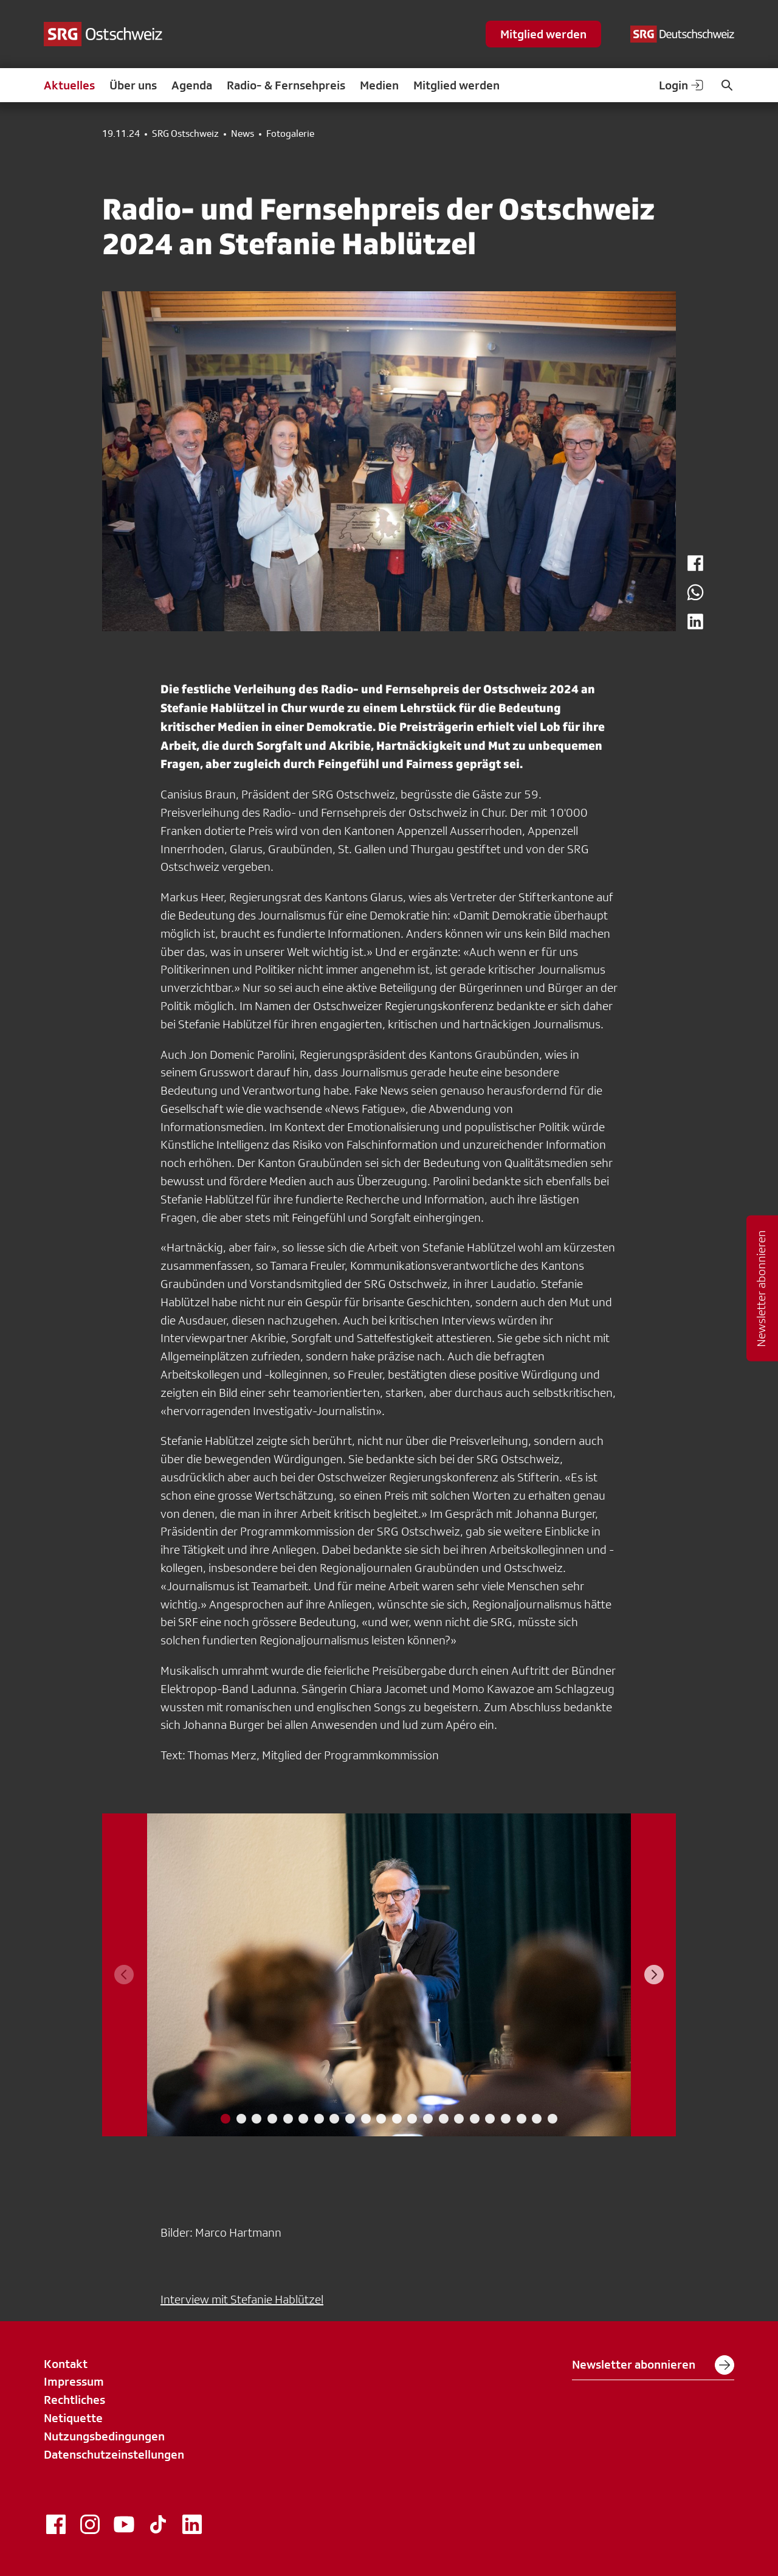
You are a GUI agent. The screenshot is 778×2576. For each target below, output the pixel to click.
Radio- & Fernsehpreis (286, 85)
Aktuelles (69, 85)
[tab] (225, 2119)
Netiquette (73, 2418)
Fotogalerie (290, 133)
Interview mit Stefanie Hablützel (241, 2299)
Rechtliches (74, 2399)
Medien (379, 85)
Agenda (191, 85)
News (242, 133)
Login (682, 85)
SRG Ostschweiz (185, 133)
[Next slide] (654, 1974)
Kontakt (66, 2363)
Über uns (133, 85)
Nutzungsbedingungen (104, 2436)
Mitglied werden (543, 34)
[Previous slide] (124, 1974)
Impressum (74, 2381)
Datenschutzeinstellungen (114, 2454)
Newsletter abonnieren (653, 2365)
